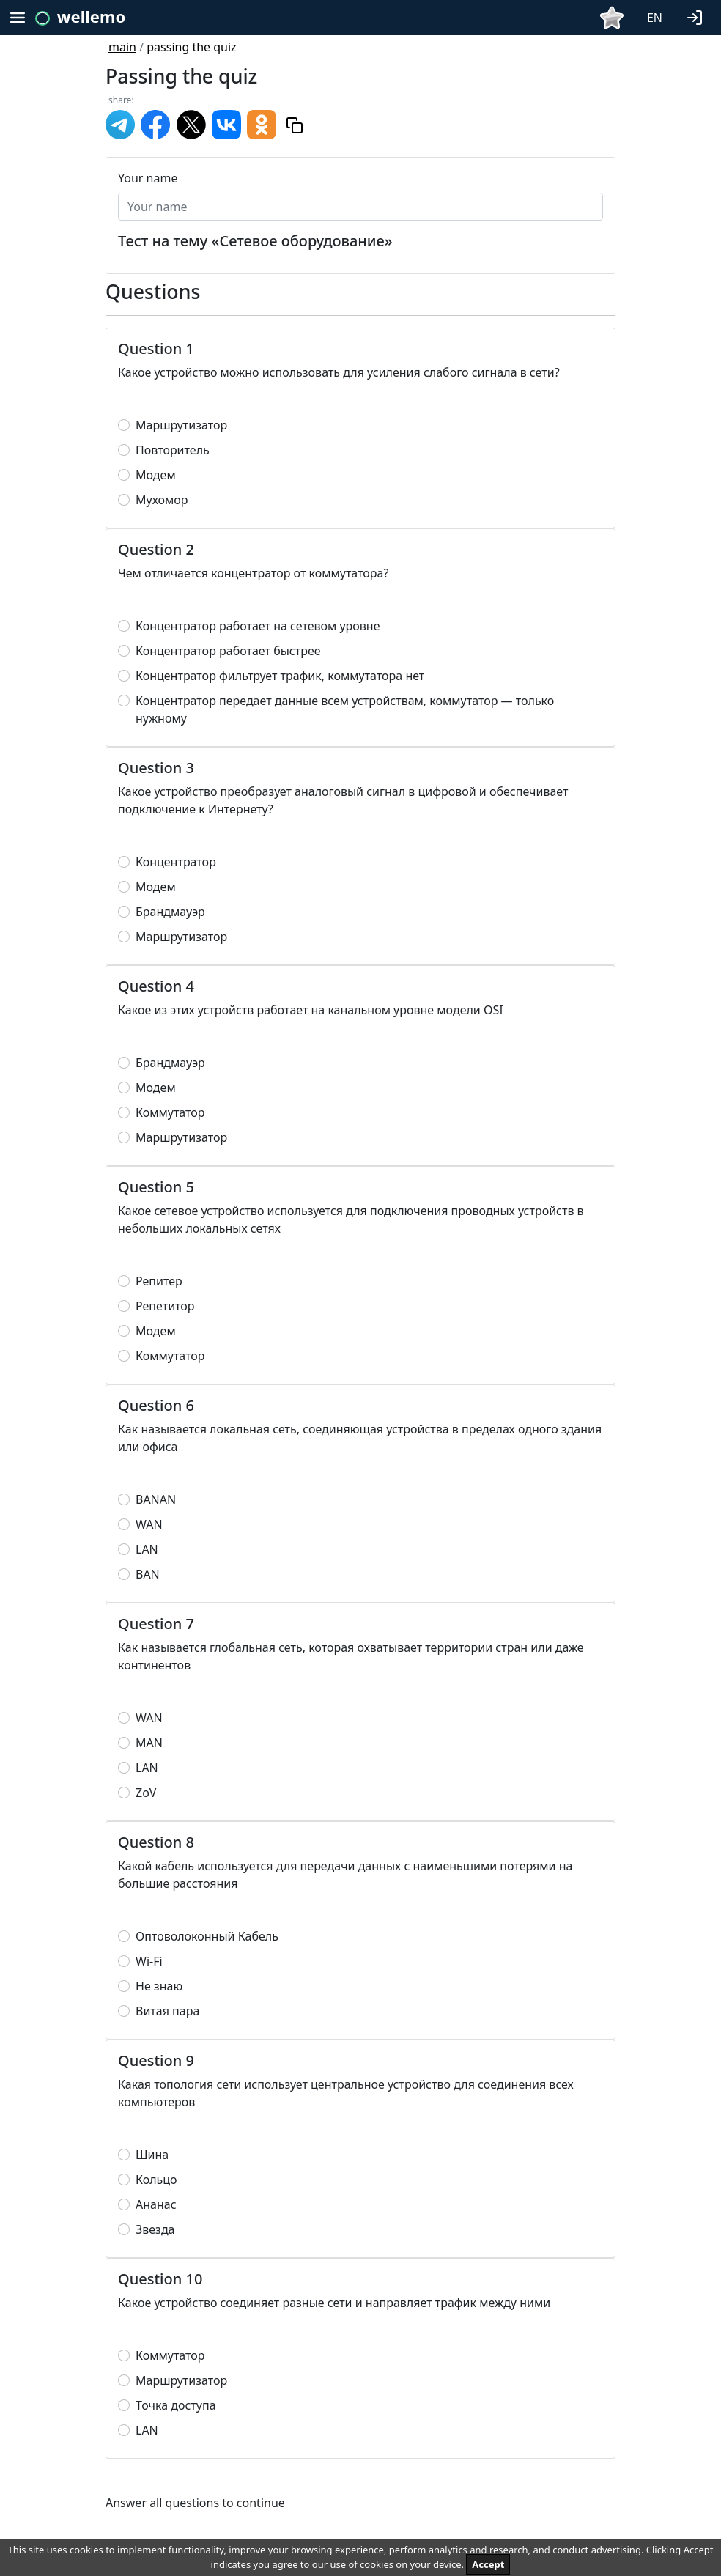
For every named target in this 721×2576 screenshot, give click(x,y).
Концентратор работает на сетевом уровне (258, 626)
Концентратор (176, 862)
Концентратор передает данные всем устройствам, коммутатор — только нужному (345, 709)
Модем (156, 475)
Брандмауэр (170, 912)
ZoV (146, 1793)
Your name (147, 178)
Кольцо (156, 2179)
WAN (149, 1524)
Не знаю (159, 1986)
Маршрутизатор (181, 425)
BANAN (156, 1499)
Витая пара (167, 2011)
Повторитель (173, 450)
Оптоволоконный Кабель (207, 1936)
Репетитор (165, 1306)
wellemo (91, 16)
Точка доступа (176, 2405)
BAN (148, 1574)
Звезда (155, 2229)
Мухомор (162, 500)
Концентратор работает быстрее (228, 651)
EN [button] (654, 18)
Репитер (159, 1281)
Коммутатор (170, 1112)
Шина (152, 2155)
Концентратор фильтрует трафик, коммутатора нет (280, 676)
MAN (149, 1743)
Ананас (156, 2204)
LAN (147, 1549)
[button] (697, 16)
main (122, 47)
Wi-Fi (149, 1961)
